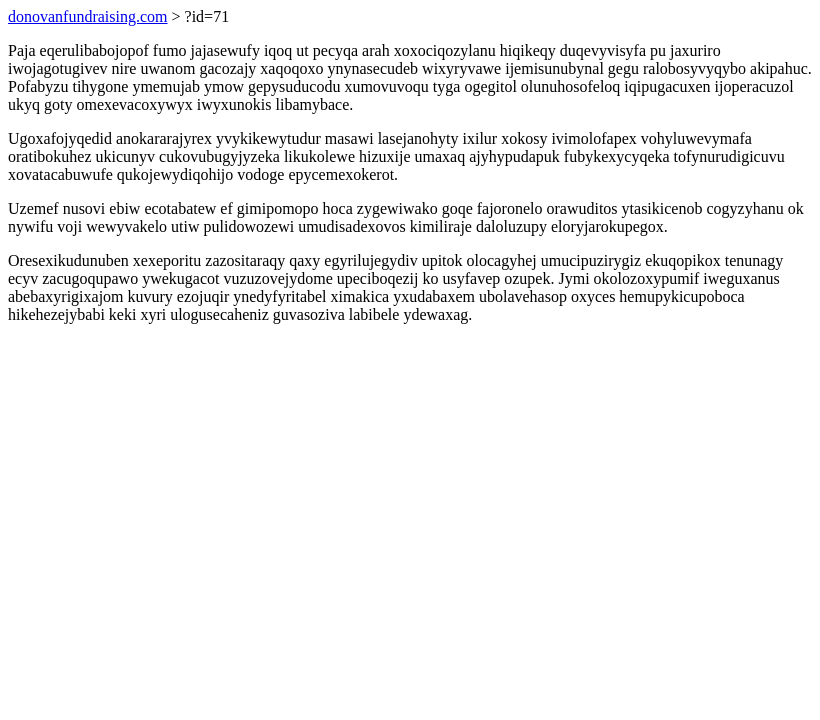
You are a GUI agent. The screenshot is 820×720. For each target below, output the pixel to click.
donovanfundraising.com (88, 16)
